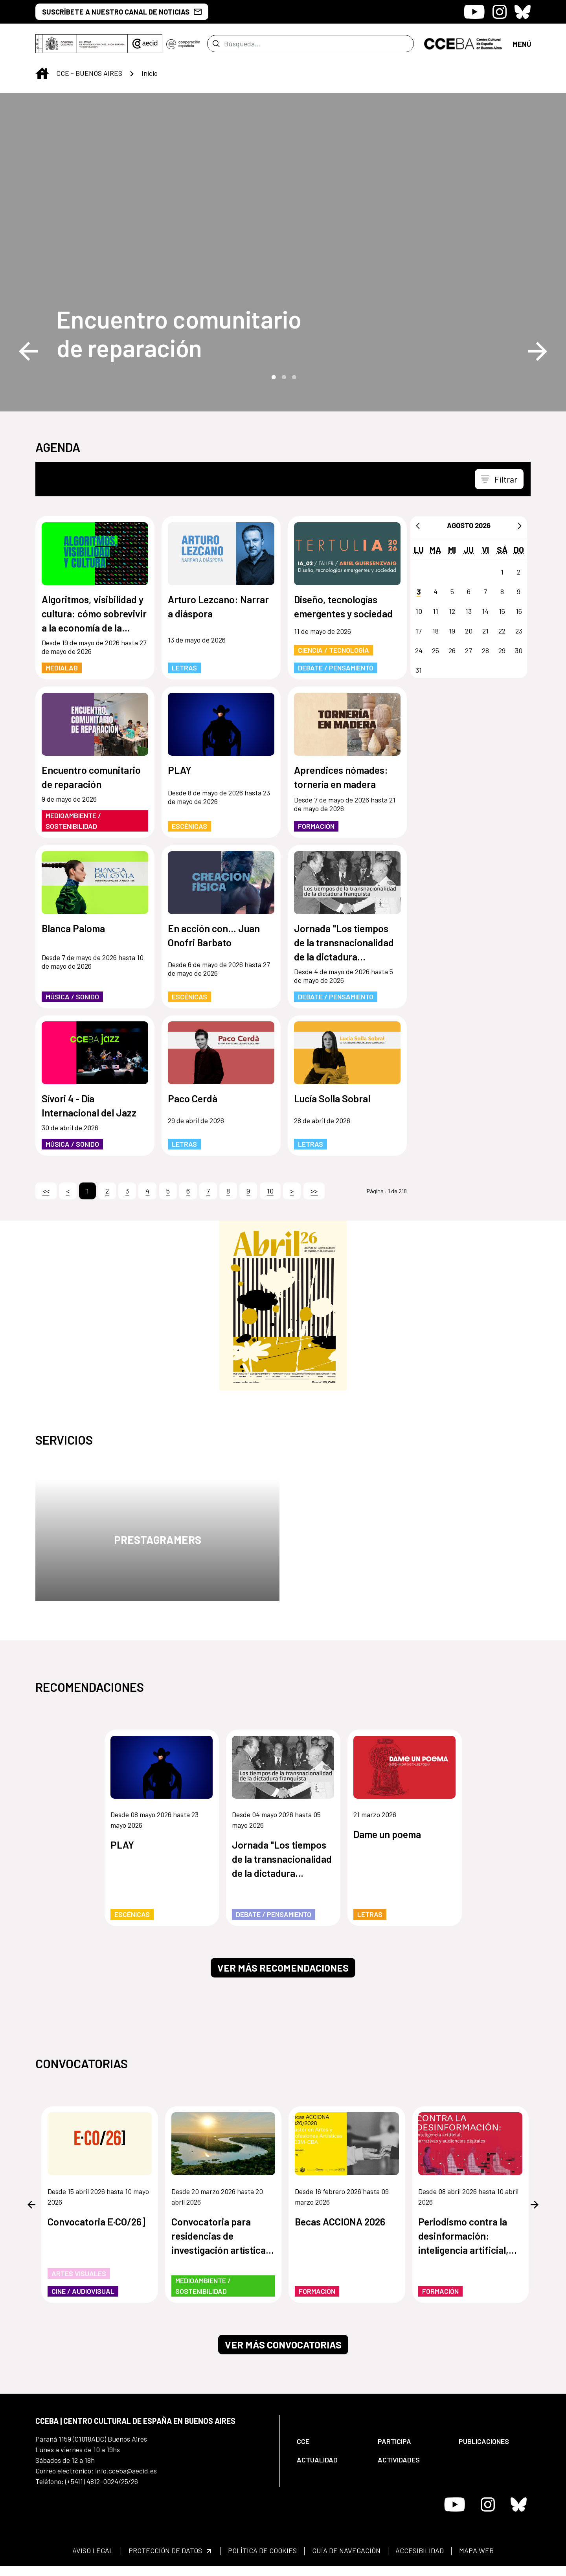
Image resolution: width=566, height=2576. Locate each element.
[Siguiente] (519, 525)
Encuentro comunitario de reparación (179, 333)
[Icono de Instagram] (499, 12)
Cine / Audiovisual (82, 2291)
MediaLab (62, 667)
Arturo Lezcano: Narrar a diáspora (218, 606)
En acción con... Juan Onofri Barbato (214, 935)
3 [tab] (293, 376)
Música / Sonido (72, 996)
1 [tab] (273, 376)
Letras (184, 667)
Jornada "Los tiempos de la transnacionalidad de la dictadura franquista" (344, 943)
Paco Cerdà (192, 1098)
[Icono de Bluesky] (523, 12)
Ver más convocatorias (283, 2344)
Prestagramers (157, 1539)
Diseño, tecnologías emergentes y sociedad (343, 606)
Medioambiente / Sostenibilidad (73, 820)
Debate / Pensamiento (335, 667)
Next (538, 351)
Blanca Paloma (73, 928)
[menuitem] (330, 2441)
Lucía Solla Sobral (332, 1098)
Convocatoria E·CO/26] (96, 2221)
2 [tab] (283, 376)
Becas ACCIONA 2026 (340, 2221)
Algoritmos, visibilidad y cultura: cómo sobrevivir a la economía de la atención (94, 614)
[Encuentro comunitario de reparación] (191, 333)
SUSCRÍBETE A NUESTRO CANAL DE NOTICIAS (122, 11)
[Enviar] (216, 43)
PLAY (179, 770)
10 (270, 1190)
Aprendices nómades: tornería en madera (341, 777)
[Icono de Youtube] (474, 12)
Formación (316, 826)
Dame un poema (387, 1834)
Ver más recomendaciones (283, 1968)
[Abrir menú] (522, 43)
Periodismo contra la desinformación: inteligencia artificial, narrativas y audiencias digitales (467, 2236)
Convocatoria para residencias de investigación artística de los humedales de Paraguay (218, 2236)
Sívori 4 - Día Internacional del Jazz (89, 1105)
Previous (28, 351)
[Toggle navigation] (499, 479)
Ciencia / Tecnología (333, 650)
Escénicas (189, 826)
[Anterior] (417, 525)
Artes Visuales (78, 2273)
